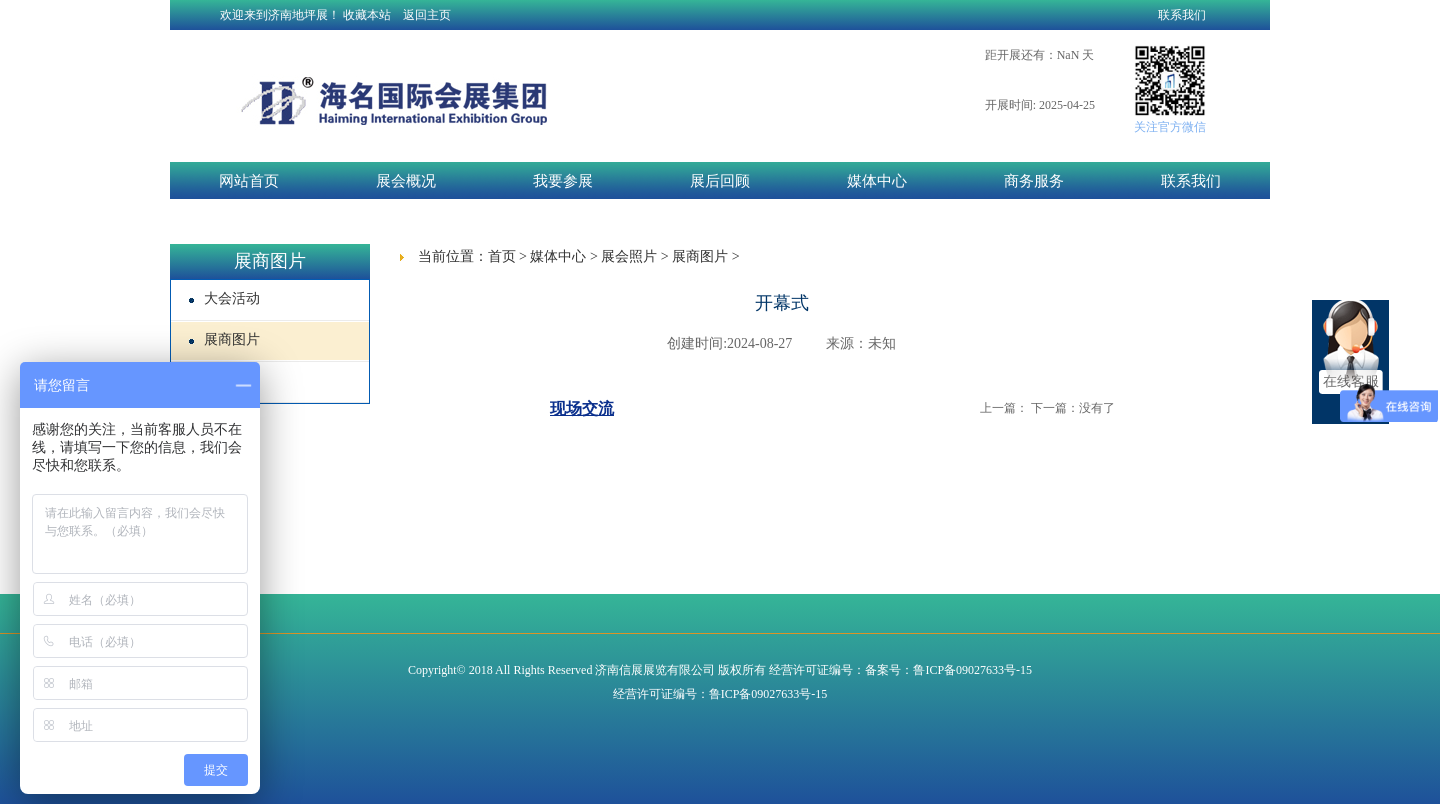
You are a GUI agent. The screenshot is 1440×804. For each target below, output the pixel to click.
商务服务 (1034, 181)
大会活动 (224, 298)
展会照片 (629, 256)
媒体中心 (877, 181)
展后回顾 (720, 181)
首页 (502, 256)
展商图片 (224, 339)
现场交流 (582, 408)
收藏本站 (367, 15)
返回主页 (427, 15)
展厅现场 (224, 380)
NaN (1068, 55)
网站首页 (249, 181)
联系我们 (1182, 15)
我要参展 (563, 181)
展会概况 (406, 181)
